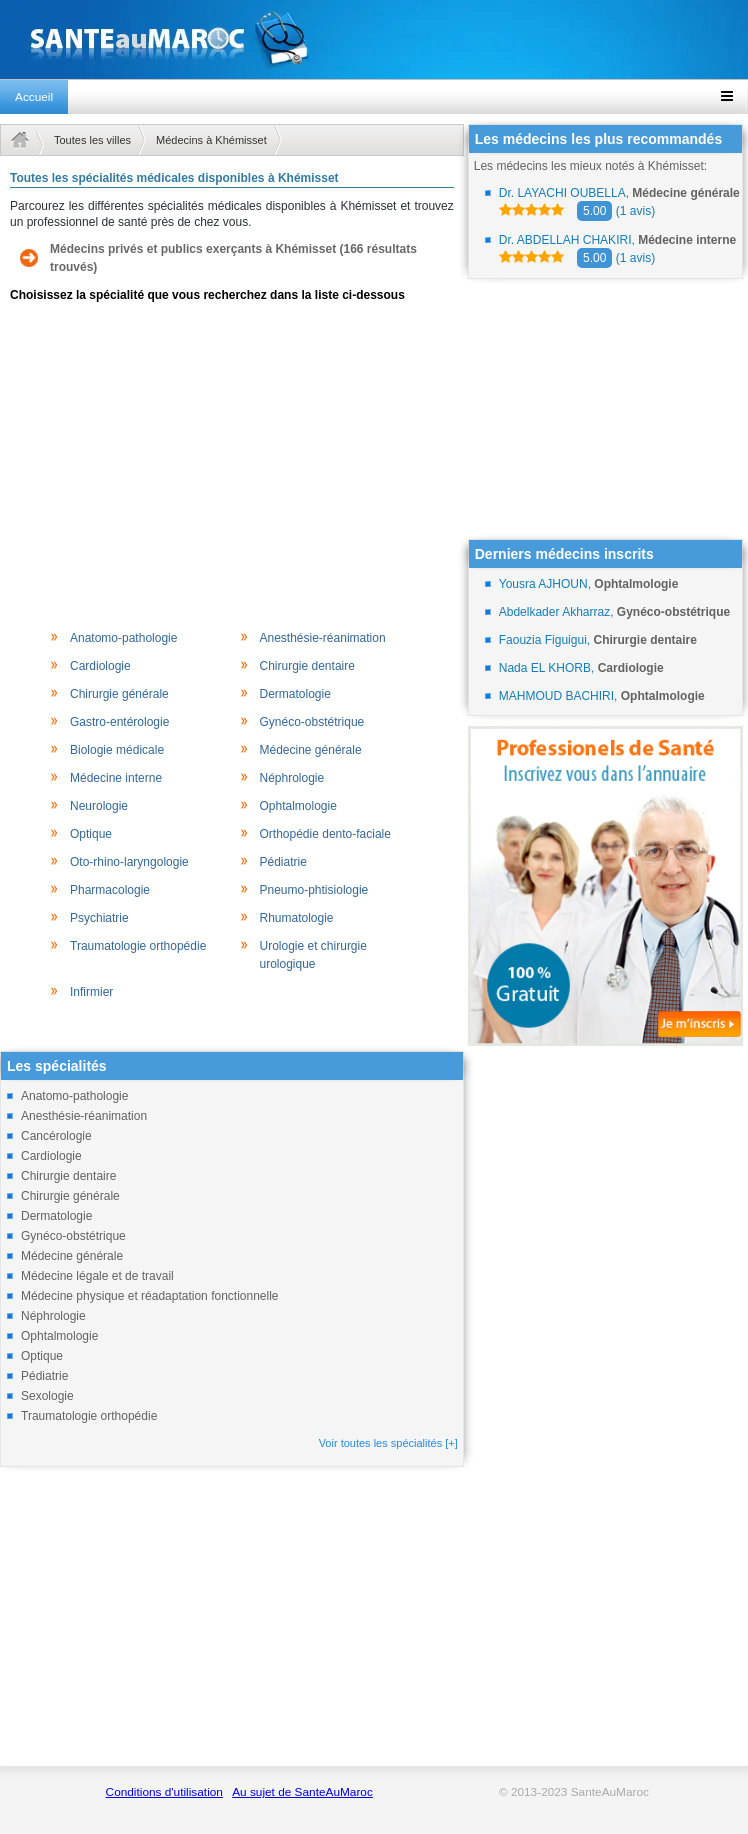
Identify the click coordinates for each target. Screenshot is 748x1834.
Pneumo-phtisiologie (314, 890)
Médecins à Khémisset (211, 140)
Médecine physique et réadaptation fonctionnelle (150, 1296)
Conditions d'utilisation (164, 1792)
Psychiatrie (99, 918)
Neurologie (99, 806)
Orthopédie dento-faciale (325, 834)
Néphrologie (292, 778)
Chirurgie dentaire (307, 666)
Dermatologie (295, 694)
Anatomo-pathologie (123, 638)
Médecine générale (311, 750)
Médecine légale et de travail (97, 1276)
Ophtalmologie (298, 806)
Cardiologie (100, 666)
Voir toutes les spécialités (388, 1443)
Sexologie (47, 1396)
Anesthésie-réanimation (323, 638)
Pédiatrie (283, 862)
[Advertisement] (232, 464)
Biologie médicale (117, 750)
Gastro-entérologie (119, 722)
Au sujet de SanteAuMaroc (302, 1792)
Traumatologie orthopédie (138, 946)
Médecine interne (116, 778)
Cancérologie (56, 1136)
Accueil (34, 97)
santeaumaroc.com (374, 39)
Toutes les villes (92, 140)
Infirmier (91, 992)
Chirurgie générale (119, 694)
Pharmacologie (110, 890)
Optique (91, 834)
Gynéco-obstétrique (312, 722)
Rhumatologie (297, 918)
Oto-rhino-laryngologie (129, 862)
